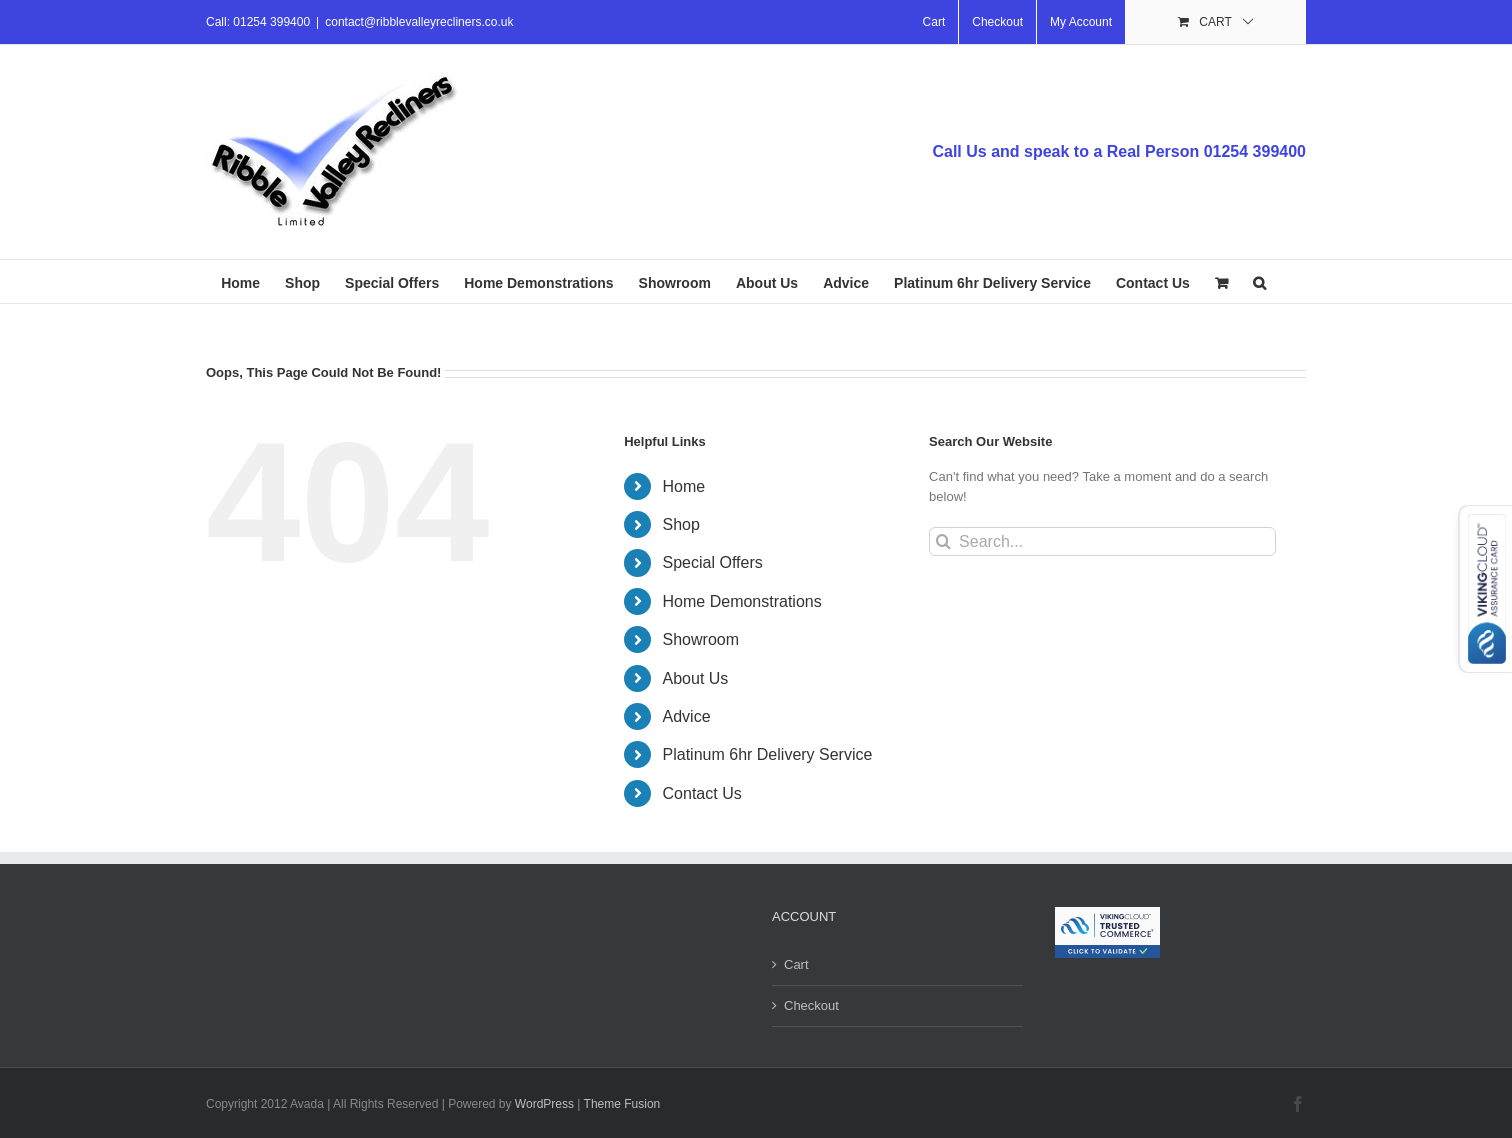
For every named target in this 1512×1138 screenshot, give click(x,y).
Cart (796, 964)
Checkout (811, 1005)
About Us (696, 678)
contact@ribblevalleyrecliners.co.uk (419, 22)
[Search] (943, 541)
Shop (681, 524)
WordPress (544, 1104)
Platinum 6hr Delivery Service (768, 754)
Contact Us (702, 793)
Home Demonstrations (742, 601)
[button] (1259, 281)
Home (684, 486)
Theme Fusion (622, 1104)
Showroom (701, 639)
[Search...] (1102, 541)
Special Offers (713, 562)
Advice (687, 716)
